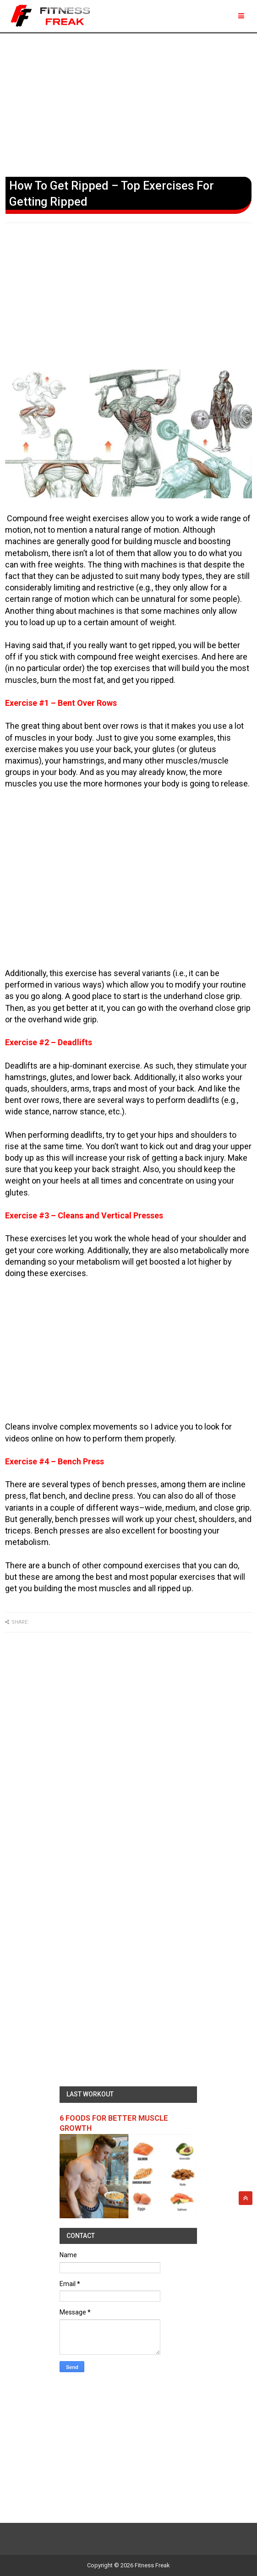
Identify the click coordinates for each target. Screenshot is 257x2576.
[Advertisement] (128, 103)
